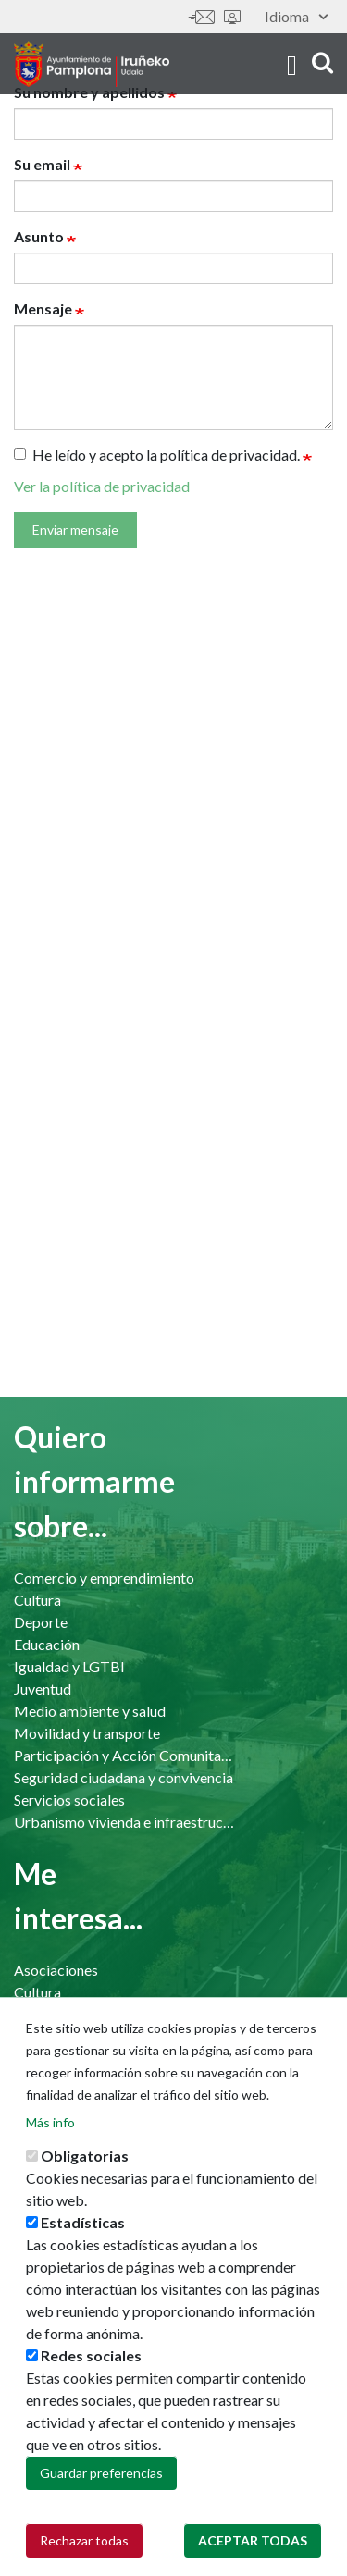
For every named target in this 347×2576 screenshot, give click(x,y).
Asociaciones (56, 1969)
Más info (50, 2122)
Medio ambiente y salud (90, 1710)
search (322, 62)
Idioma (296, 16)
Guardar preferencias (101, 2473)
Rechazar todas (84, 2540)
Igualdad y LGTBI (69, 1666)
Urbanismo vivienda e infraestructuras (126, 1821)
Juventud (42, 1688)
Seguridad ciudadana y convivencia (123, 1777)
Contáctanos (202, 17)
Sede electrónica (232, 17)
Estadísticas (83, 2222)
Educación (47, 1644)
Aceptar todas (252, 2540)
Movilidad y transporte (87, 1733)
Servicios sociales (69, 1799)
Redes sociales (91, 2355)
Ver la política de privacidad (102, 486)
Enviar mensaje (75, 529)
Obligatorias (85, 2155)
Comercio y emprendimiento (104, 1577)
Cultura (37, 1599)
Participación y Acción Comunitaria (126, 1755)
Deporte (41, 1622)
